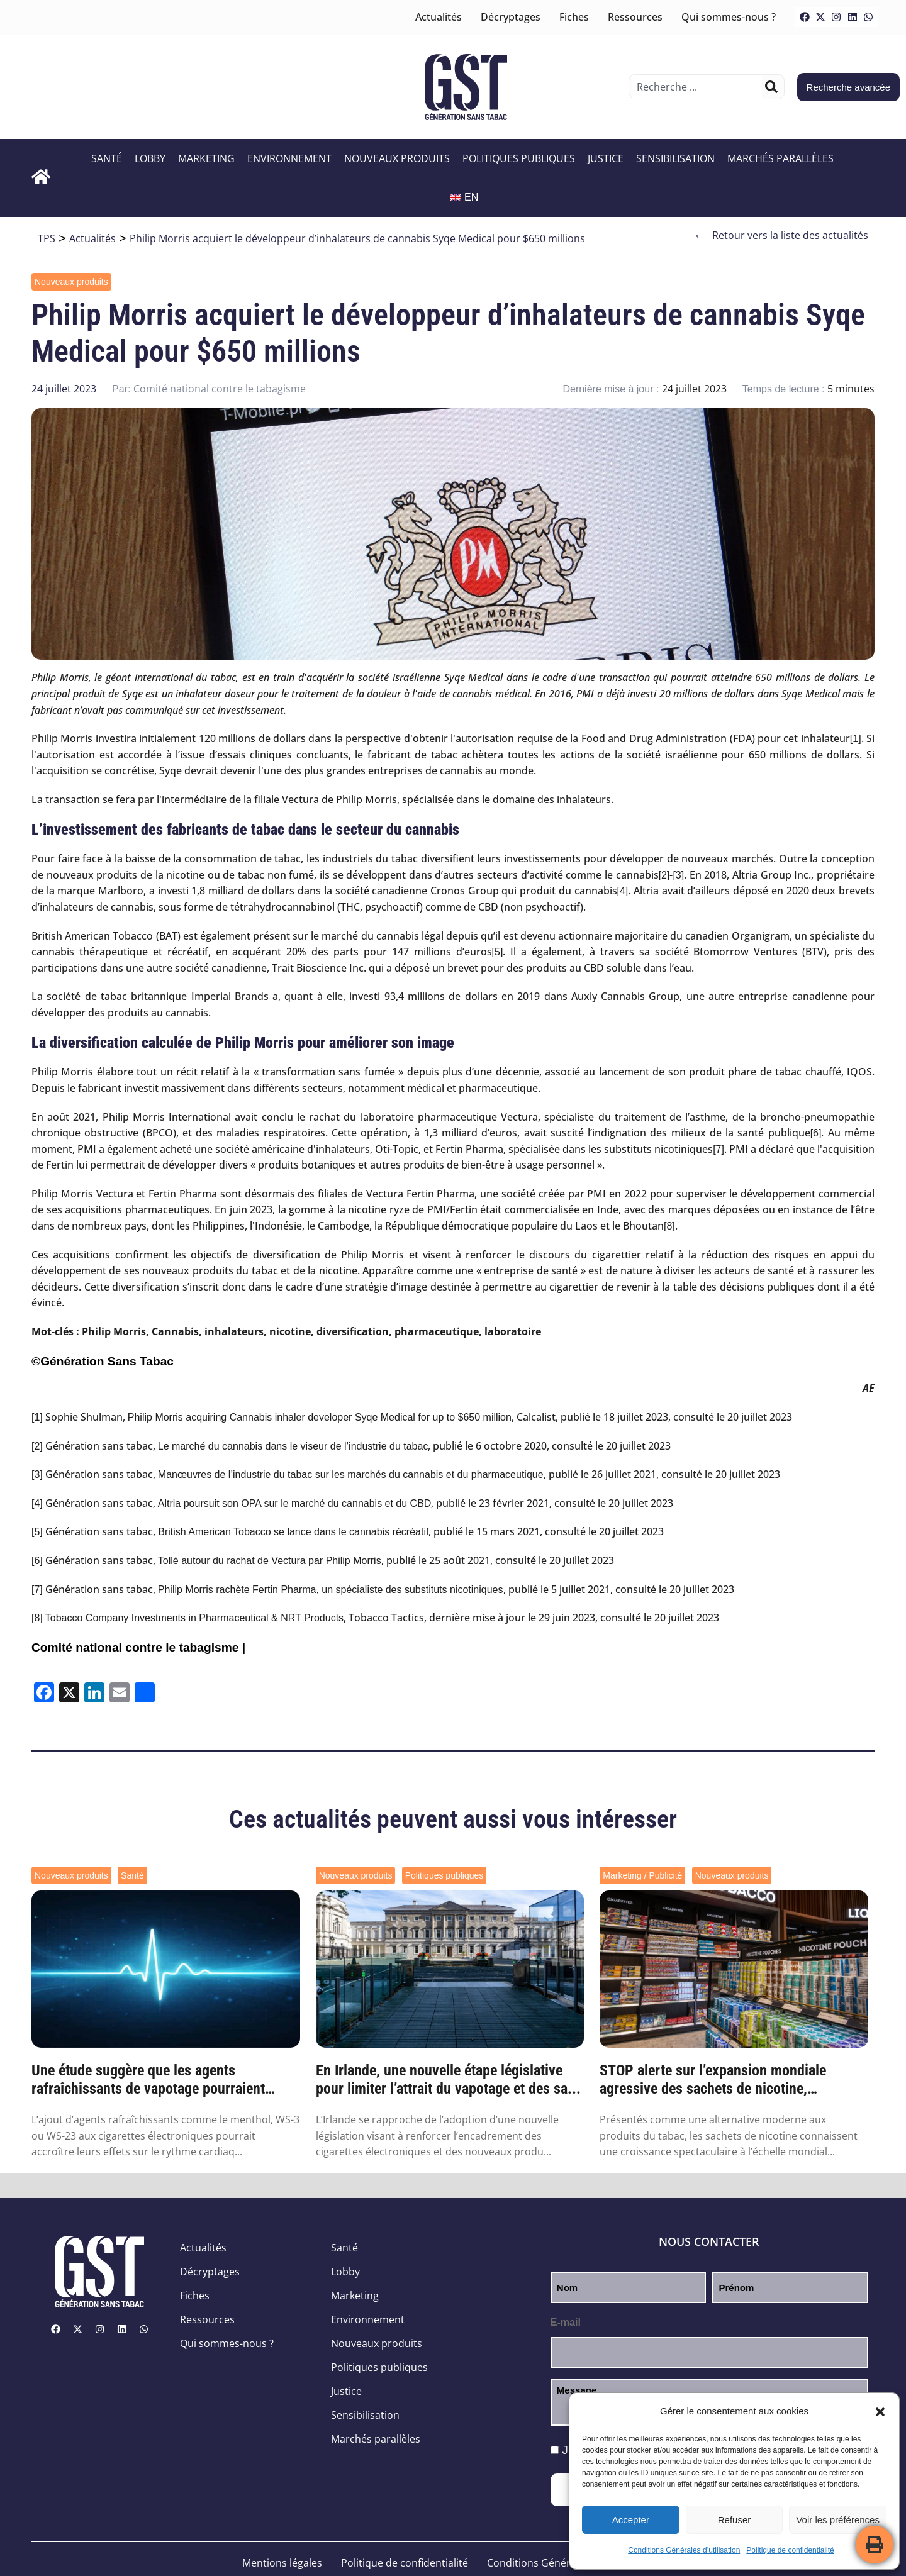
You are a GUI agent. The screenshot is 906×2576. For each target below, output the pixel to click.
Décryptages (510, 17)
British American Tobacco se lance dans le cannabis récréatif (292, 1531)
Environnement (289, 158)
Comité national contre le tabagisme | (138, 1647)
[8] (669, 1226)
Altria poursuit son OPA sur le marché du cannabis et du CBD (295, 1503)
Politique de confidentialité (790, 2550)
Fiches (574, 17)
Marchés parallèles (780, 158)
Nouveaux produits (397, 158)
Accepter (630, 2519)
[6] (816, 1133)
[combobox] (696, 87)
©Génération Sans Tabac (102, 1361)
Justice (606, 158)
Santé (106, 158)
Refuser (734, 2519)
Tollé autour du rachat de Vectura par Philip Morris (269, 1560)
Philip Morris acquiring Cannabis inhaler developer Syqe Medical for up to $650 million (320, 1417)
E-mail (566, 2322)
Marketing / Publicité (642, 1875)
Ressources (635, 17)
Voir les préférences (838, 2519)
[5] (497, 952)
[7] (718, 1149)
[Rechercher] (771, 87)
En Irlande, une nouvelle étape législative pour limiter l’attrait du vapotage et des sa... (448, 2079)
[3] (678, 875)
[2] (664, 875)
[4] (623, 891)
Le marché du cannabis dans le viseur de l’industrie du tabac (293, 1446)
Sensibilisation (675, 158)
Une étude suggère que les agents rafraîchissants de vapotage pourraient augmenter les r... (148, 2080)
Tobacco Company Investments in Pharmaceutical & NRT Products (194, 1618)
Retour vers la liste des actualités (780, 235)
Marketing (206, 158)
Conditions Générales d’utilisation (684, 2550)
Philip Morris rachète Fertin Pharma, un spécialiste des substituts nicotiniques (330, 1589)
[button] (880, 2412)
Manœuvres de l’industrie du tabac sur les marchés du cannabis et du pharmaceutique (351, 1474)
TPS (46, 238)
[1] (855, 738)
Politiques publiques (518, 158)
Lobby (150, 158)
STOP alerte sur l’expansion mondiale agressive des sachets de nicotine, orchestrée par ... (713, 2080)
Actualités (438, 17)
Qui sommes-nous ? (728, 17)
